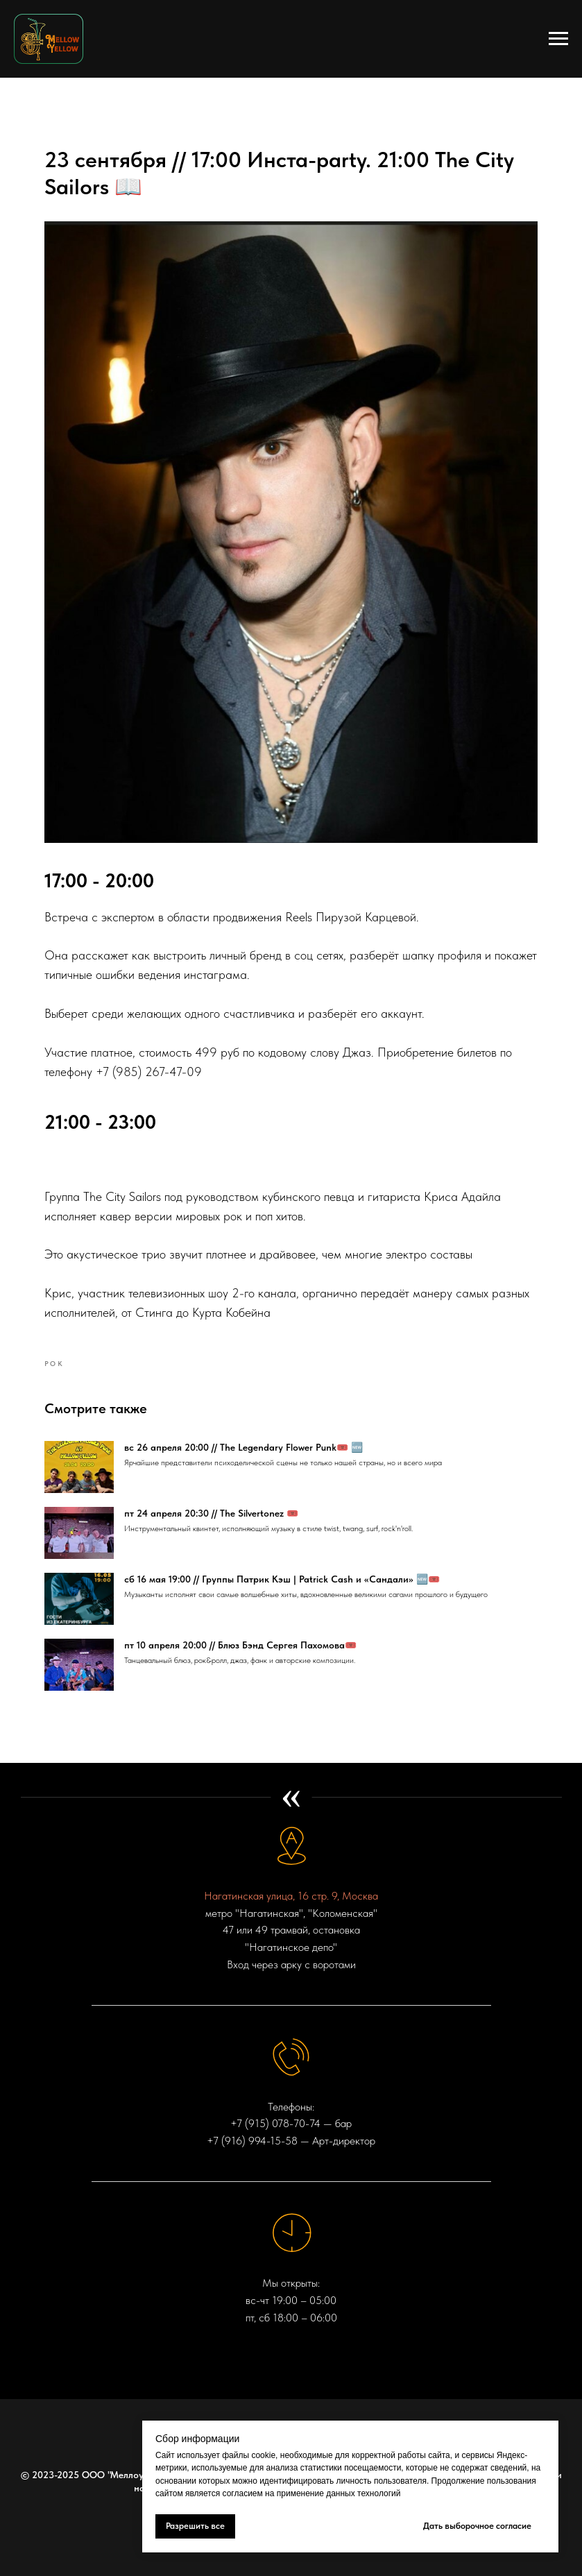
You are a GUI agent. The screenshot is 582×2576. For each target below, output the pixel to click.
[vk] (291, 2395)
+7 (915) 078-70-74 (275, 2076)
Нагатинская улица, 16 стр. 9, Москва (291, 1848)
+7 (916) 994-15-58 (252, 2094)
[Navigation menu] (558, 39)
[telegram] (266, 2395)
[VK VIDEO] (316, 2395)
